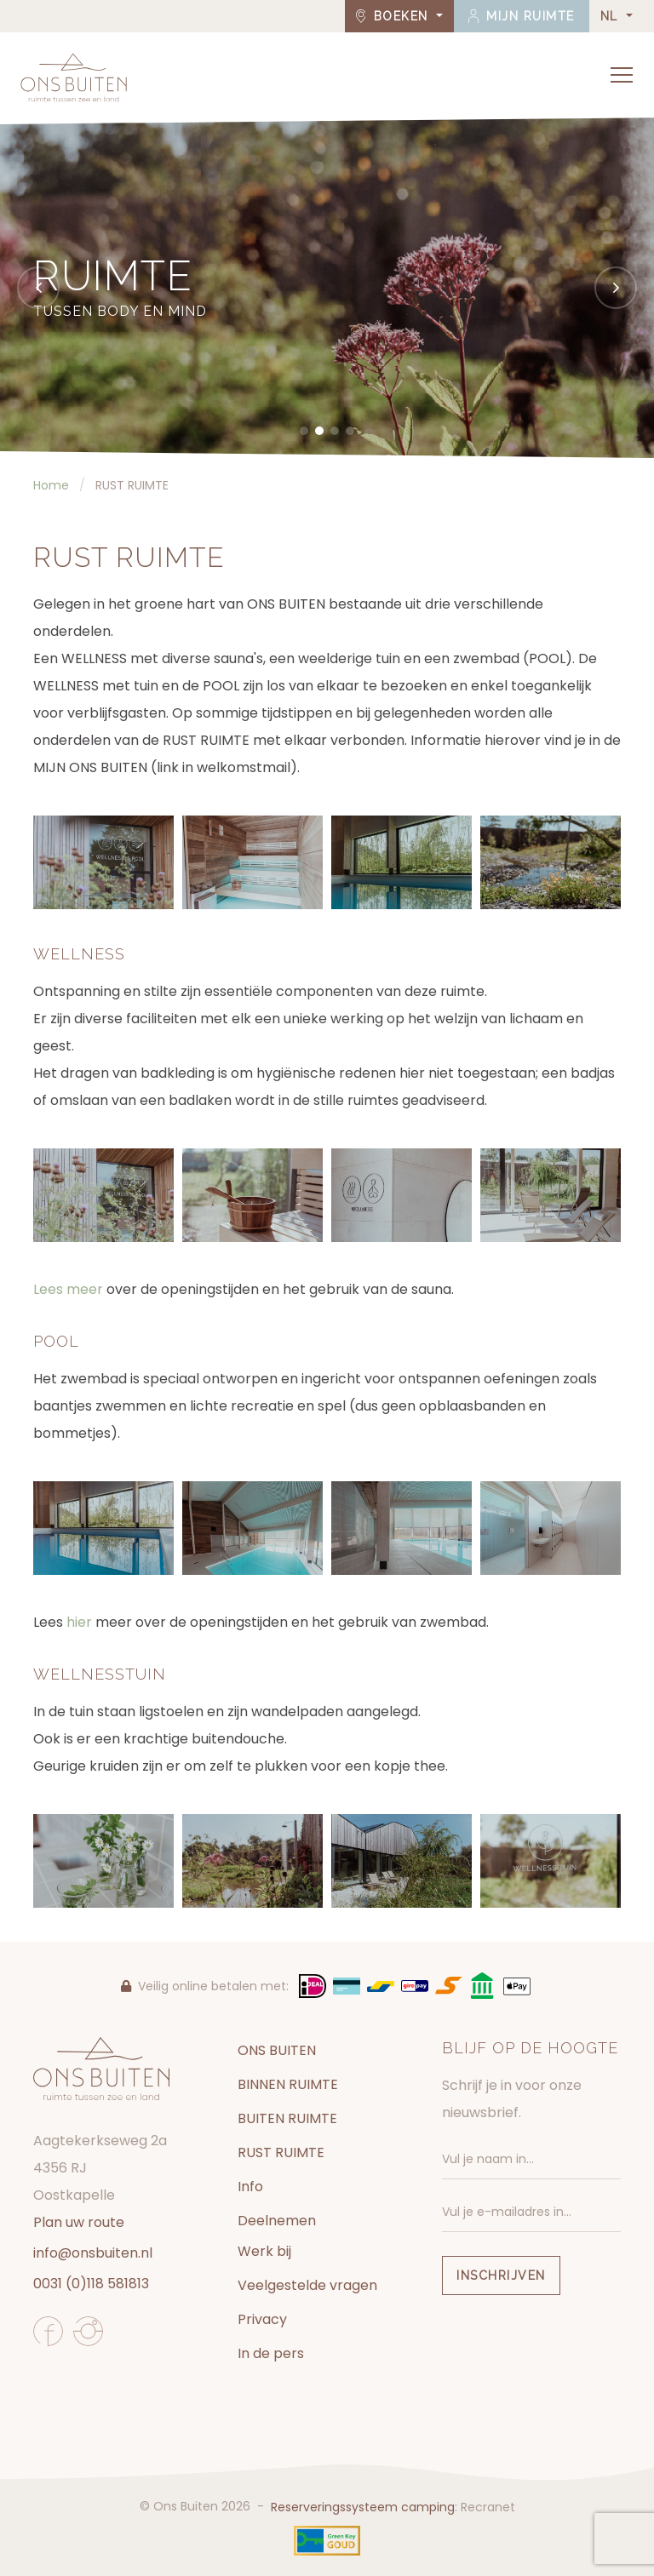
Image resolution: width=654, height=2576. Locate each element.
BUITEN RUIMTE (287, 2118)
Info (250, 2186)
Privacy (262, 2319)
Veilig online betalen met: (205, 1986)
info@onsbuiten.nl (92, 2253)
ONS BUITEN (277, 2050)
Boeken (394, 16)
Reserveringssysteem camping (363, 2507)
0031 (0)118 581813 (91, 2283)
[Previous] (38, 287)
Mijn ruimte (521, 16)
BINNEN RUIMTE (288, 2084)
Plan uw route (78, 2222)
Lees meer (69, 1289)
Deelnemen (277, 2220)
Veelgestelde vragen (307, 2285)
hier (79, 1622)
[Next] (615, 287)
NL (611, 16)
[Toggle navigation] (622, 75)
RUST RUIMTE (281, 2152)
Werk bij (264, 2251)
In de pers (271, 2353)
